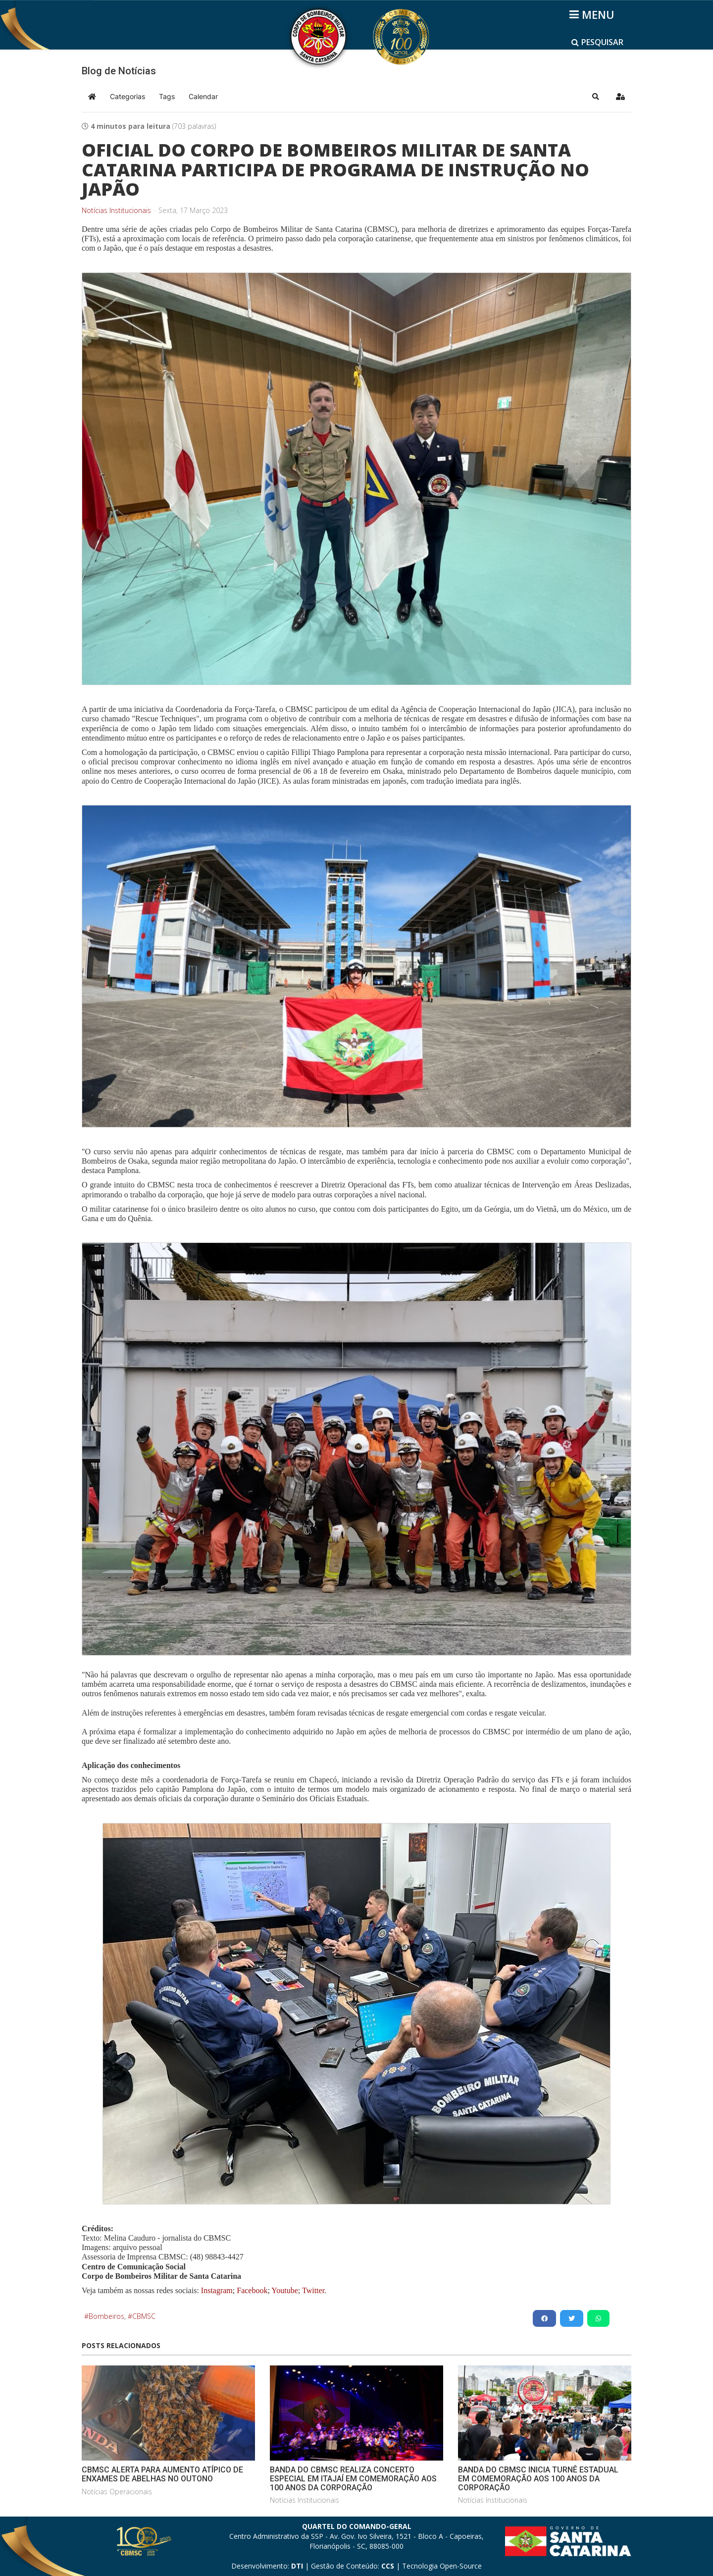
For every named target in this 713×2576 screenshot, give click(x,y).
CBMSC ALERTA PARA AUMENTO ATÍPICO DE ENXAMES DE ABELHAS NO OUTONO (162, 2474)
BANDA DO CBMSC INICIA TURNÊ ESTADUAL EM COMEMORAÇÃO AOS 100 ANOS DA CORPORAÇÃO (538, 2478)
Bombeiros (106, 2316)
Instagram (217, 2290)
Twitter (313, 2290)
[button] (596, 96)
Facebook (252, 2290)
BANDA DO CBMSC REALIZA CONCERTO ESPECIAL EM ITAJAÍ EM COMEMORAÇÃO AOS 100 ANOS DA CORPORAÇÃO (353, 2478)
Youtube (284, 2290)
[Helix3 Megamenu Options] (593, 14)
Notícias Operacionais (117, 2491)
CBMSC (143, 2316)
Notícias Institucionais (116, 211)
